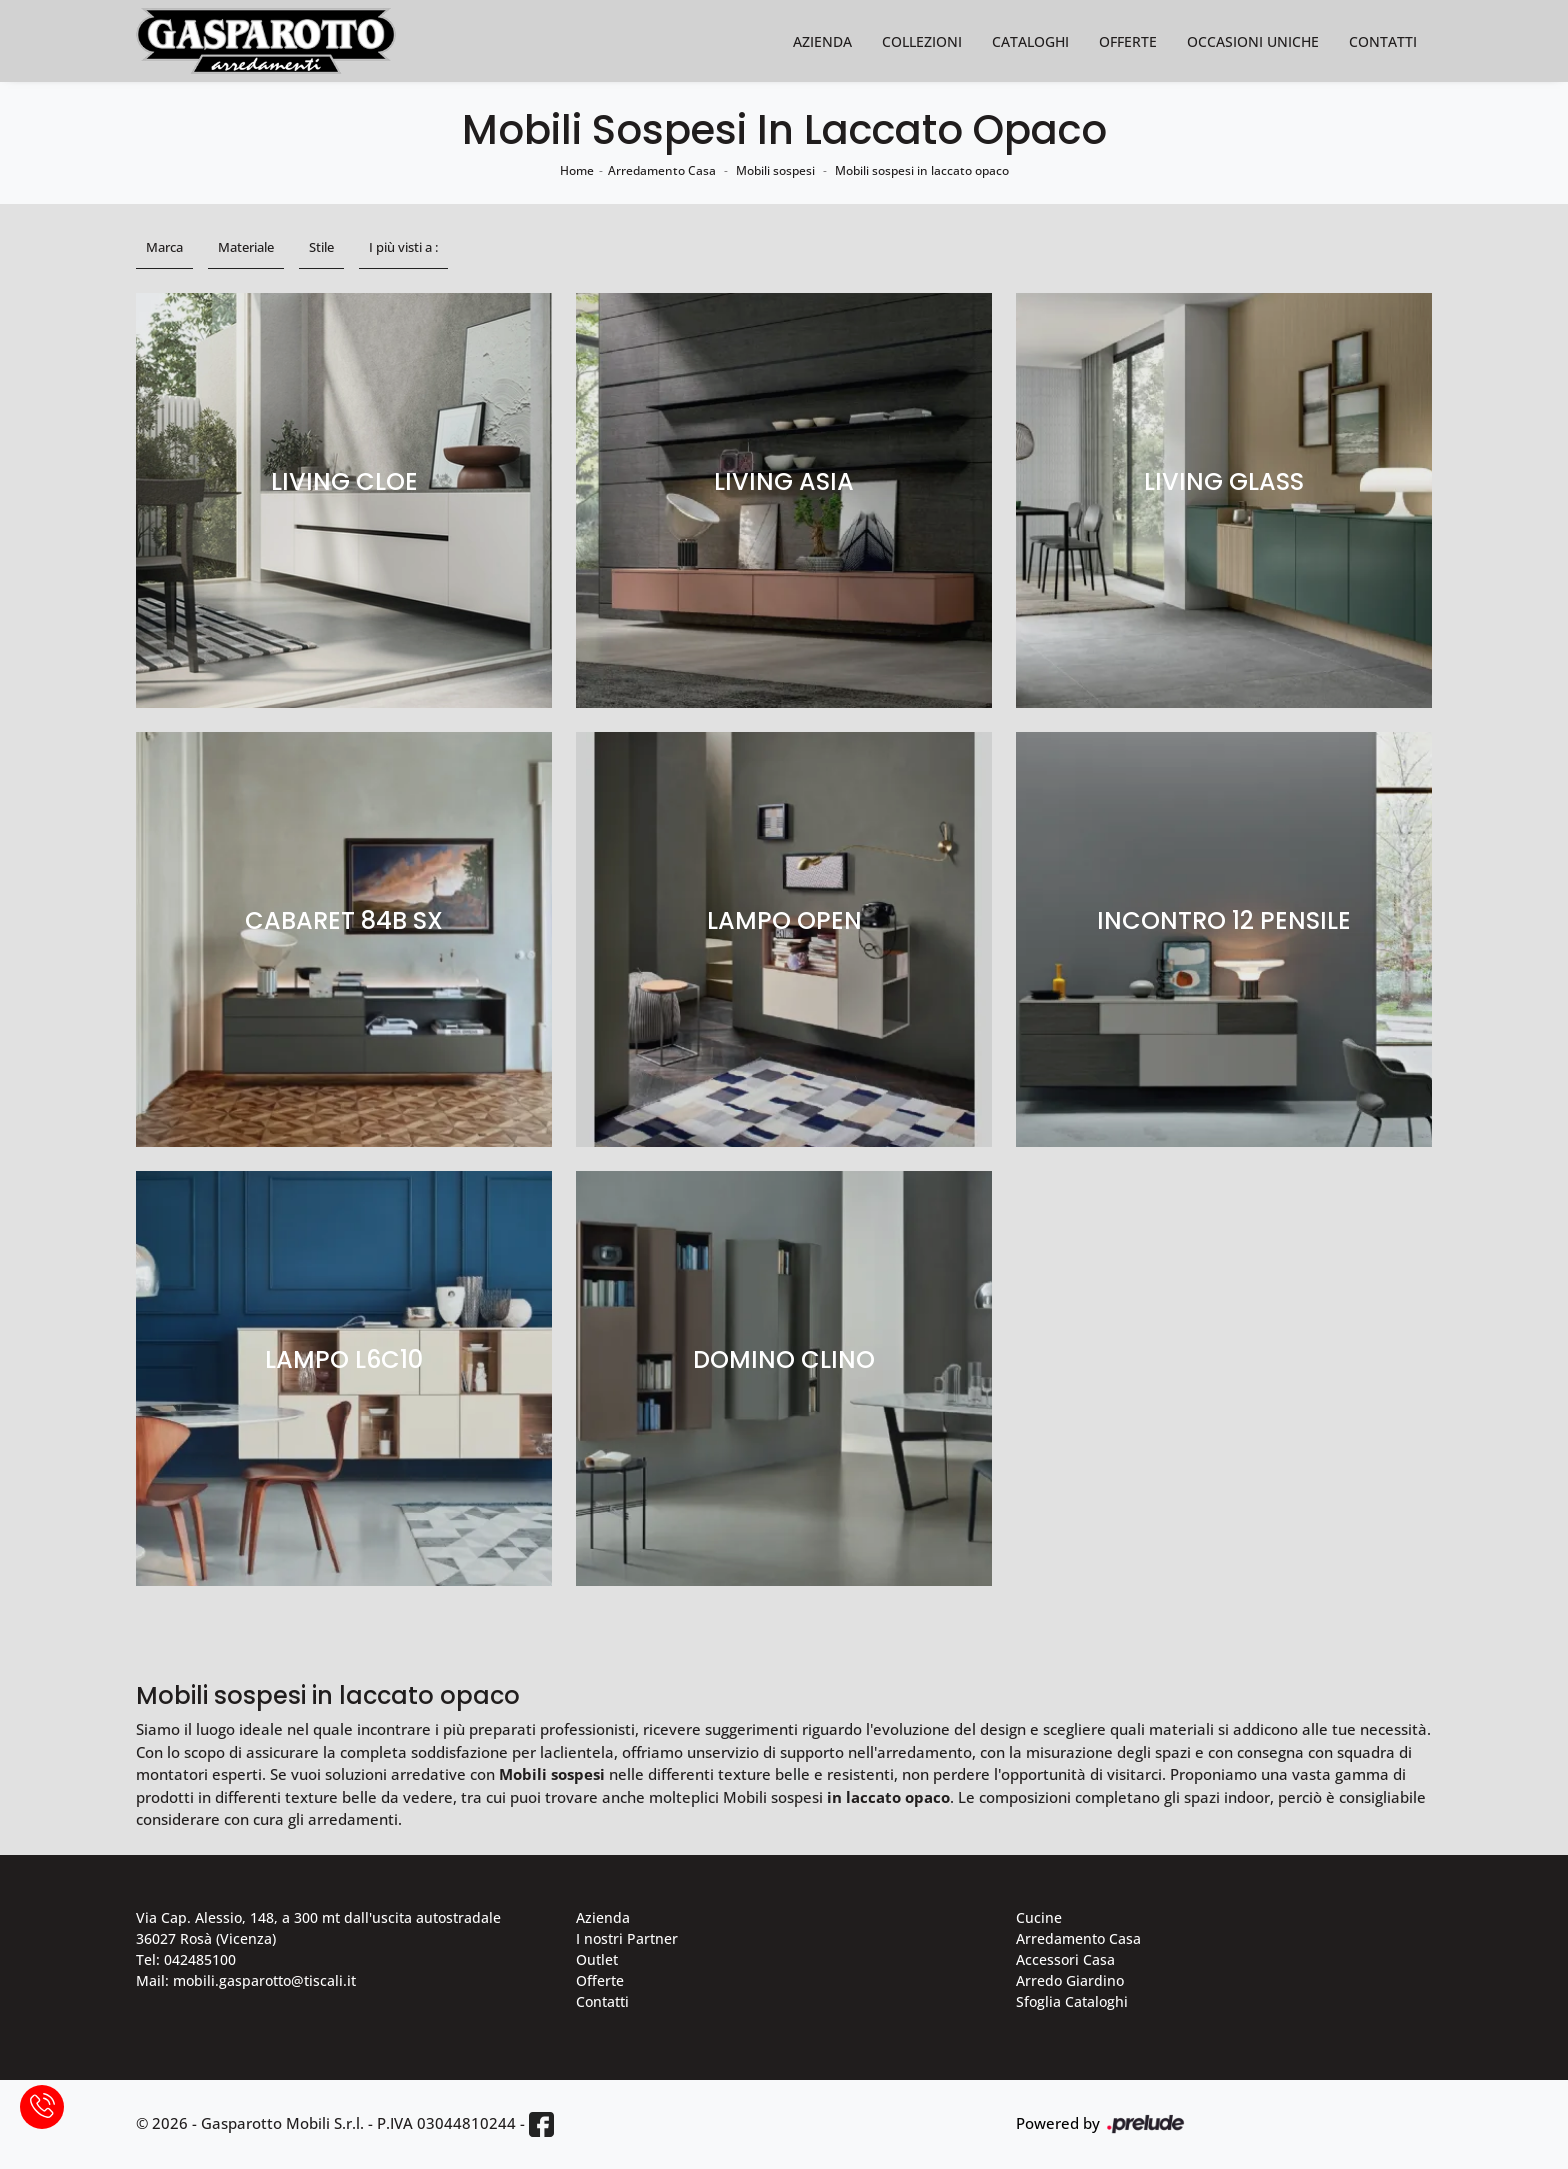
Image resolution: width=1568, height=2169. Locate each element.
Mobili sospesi (775, 170)
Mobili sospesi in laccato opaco (922, 170)
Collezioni (922, 41)
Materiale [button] (246, 247)
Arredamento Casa (662, 170)
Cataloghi (1030, 41)
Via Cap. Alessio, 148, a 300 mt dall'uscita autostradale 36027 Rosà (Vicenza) (318, 1928)
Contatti (1383, 41)
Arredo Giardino (1070, 1980)
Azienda (822, 41)
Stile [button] (321, 247)
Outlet (597, 1959)
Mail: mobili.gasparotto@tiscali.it (246, 1980)
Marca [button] (164, 247)
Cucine (1039, 1917)
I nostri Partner (627, 1938)
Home (577, 170)
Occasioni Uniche (1253, 41)
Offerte (1128, 41)
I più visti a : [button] (403, 247)
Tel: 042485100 (186, 1959)
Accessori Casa (1065, 1959)
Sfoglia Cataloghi (1072, 2001)
